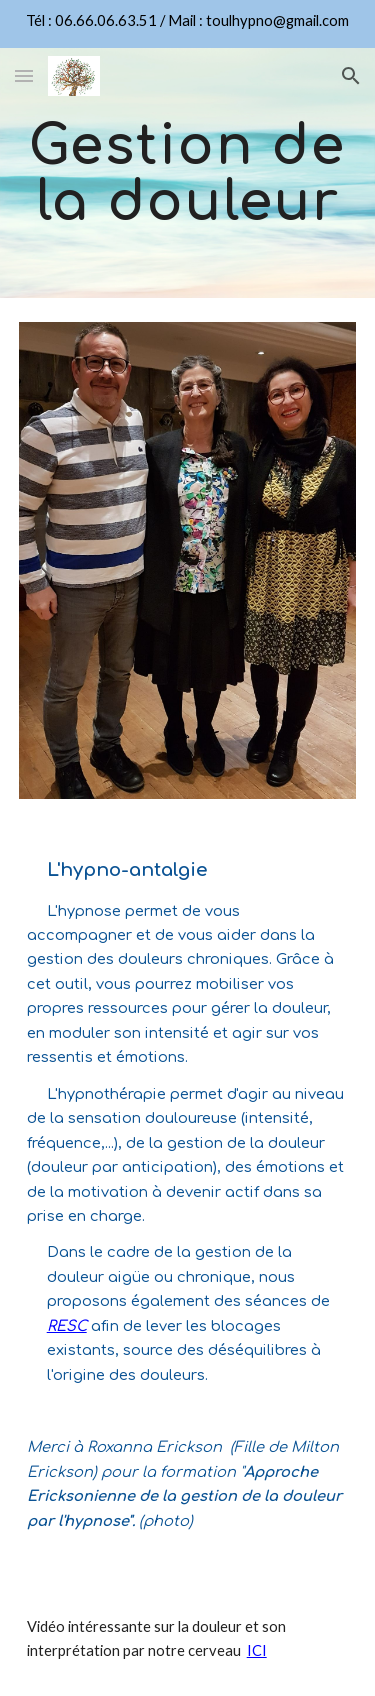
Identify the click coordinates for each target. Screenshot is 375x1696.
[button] (24, 75)
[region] (187, 24)
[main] (188, 173)
